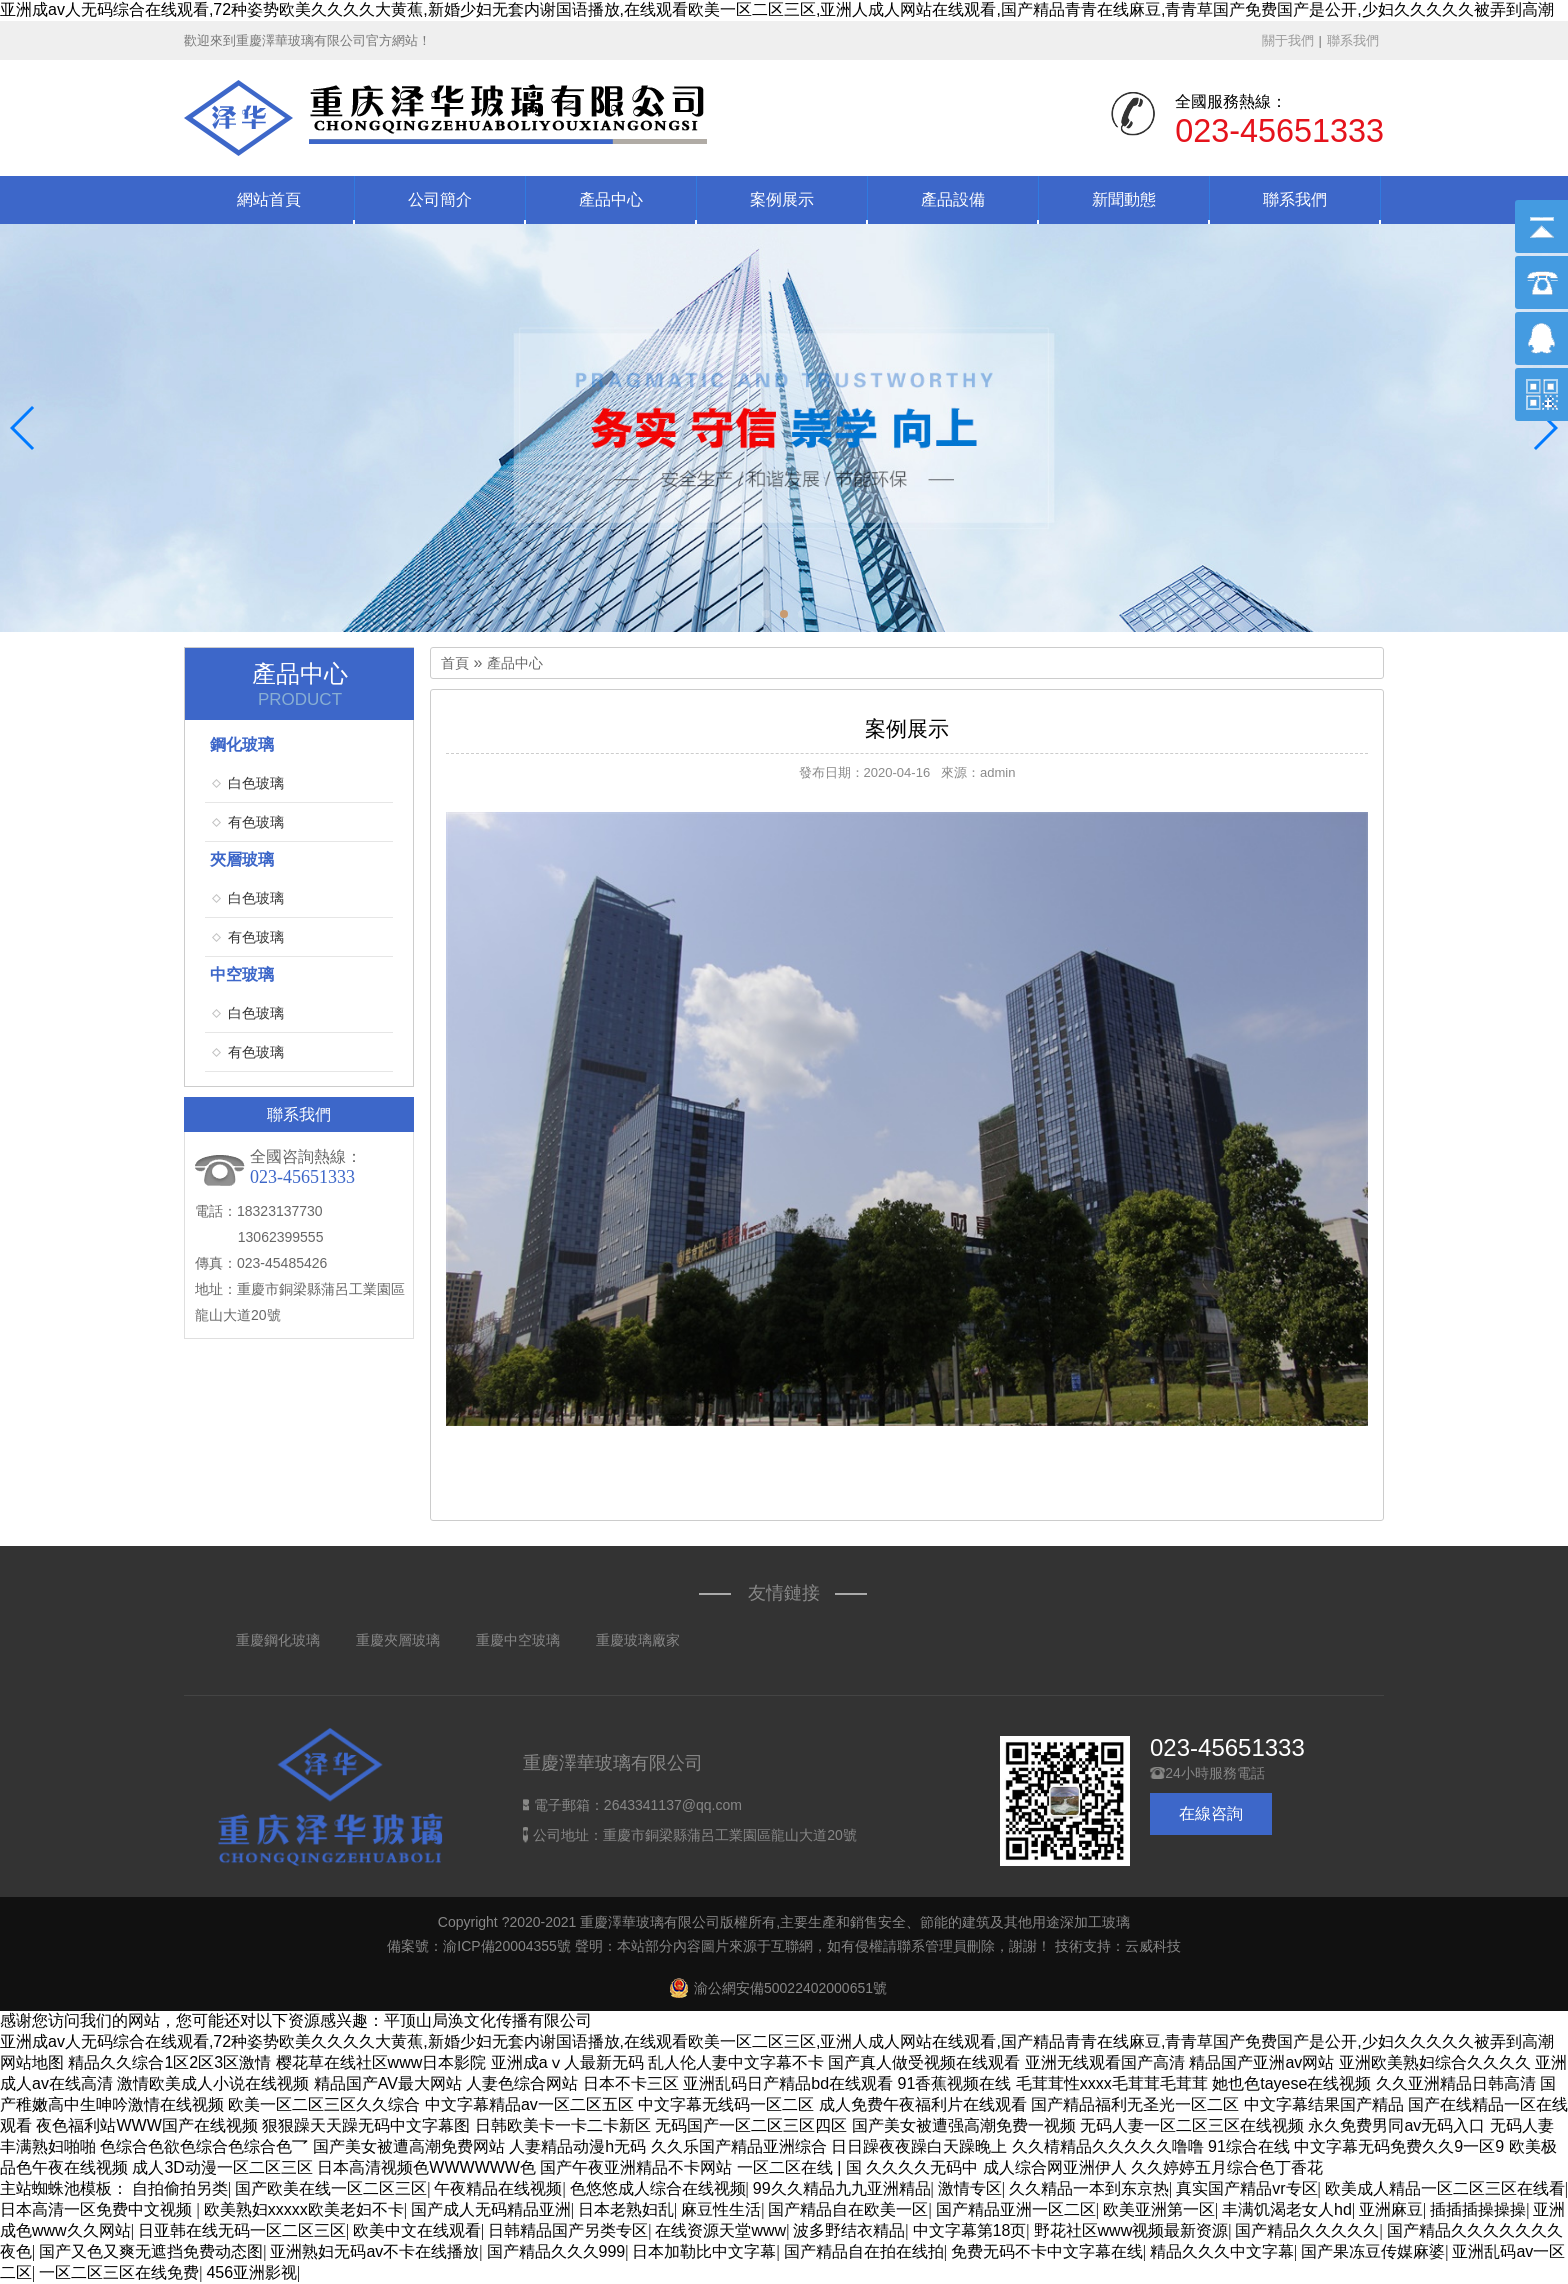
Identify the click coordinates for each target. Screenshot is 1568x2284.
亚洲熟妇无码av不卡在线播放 (374, 2251)
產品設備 (953, 199)
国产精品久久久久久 (1307, 2230)
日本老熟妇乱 (626, 2209)
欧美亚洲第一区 (1159, 2209)
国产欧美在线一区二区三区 (331, 2188)
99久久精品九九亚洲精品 (842, 2188)
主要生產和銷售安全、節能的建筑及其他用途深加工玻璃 (955, 1922)
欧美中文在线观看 (417, 2230)
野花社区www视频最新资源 (1131, 2230)
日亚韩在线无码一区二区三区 (242, 2230)
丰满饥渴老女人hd (1287, 2209)
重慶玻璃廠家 (638, 1640)
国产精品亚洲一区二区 (1016, 2209)
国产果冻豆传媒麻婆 (1373, 2251)
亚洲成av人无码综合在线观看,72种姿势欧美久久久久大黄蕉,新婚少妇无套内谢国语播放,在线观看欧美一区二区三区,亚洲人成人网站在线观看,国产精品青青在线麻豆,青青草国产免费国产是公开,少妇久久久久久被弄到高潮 (777, 9)
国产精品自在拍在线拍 (864, 2251)
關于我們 (1288, 40)
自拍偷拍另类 (180, 2188)
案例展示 (782, 199)
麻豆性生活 (721, 2209)
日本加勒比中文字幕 (704, 2251)
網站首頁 (269, 199)
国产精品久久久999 (556, 2251)
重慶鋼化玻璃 (278, 1640)
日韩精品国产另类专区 (568, 2230)
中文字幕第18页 (970, 2230)
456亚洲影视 (251, 2272)
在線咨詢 (1211, 1813)
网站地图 (32, 2062)
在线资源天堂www (720, 2230)
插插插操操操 (1478, 2209)
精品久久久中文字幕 (1222, 2251)
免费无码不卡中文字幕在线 (1047, 2251)
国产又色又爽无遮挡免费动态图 (151, 2251)
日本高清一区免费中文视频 (98, 2209)
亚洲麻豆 (1391, 2209)
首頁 (455, 663)
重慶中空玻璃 (518, 1640)
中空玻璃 (242, 974)
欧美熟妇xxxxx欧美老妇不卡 (304, 2209)
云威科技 (1153, 1946)
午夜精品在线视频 (498, 2188)
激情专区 (970, 2188)
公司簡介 (440, 199)
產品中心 (611, 199)
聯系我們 (1353, 40)
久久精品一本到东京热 (1089, 2188)
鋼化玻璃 (242, 744)
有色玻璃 (256, 822)
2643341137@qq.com (673, 1805)
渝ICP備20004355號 (507, 1946)
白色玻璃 (256, 783)
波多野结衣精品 (849, 2230)
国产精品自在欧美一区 (848, 2209)
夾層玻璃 (242, 859)
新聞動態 (1124, 199)
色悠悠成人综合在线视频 (658, 2188)
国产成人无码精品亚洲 (491, 2209)
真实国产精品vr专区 (1246, 2188)
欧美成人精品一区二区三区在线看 (1445, 2188)
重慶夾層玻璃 (398, 1640)
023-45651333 (1227, 1747)
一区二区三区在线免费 (119, 2272)
